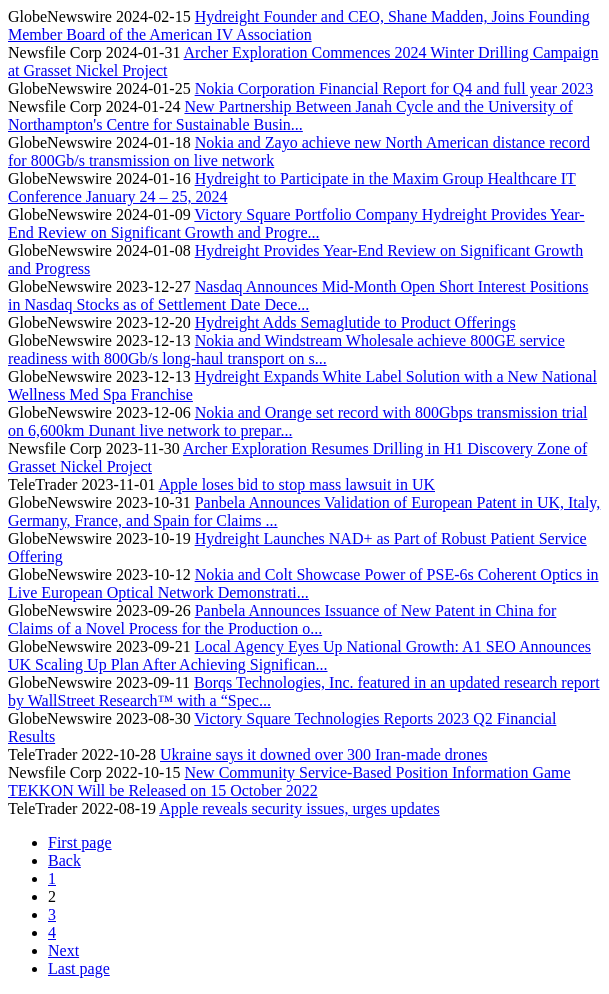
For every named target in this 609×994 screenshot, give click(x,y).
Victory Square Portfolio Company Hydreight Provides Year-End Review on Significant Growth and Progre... (296, 223)
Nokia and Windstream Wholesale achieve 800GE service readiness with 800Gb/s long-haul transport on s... (286, 349)
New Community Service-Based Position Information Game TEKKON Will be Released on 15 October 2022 (289, 781)
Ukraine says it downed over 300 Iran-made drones (323, 754)
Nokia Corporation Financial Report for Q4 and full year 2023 (394, 88)
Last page (79, 968)
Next (63, 950)
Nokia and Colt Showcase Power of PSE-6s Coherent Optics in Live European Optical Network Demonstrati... (303, 583)
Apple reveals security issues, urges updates (299, 808)
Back (64, 860)
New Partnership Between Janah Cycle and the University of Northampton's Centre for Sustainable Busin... (290, 115)
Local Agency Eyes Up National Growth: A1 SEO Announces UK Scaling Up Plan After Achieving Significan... (299, 655)
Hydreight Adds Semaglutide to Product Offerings (355, 322)
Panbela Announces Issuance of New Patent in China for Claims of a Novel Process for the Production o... (282, 619)
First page (80, 842)
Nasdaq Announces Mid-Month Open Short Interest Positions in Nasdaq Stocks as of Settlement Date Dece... (298, 295)
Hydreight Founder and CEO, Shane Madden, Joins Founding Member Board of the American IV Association (299, 25)
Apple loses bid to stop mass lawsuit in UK (297, 484)
